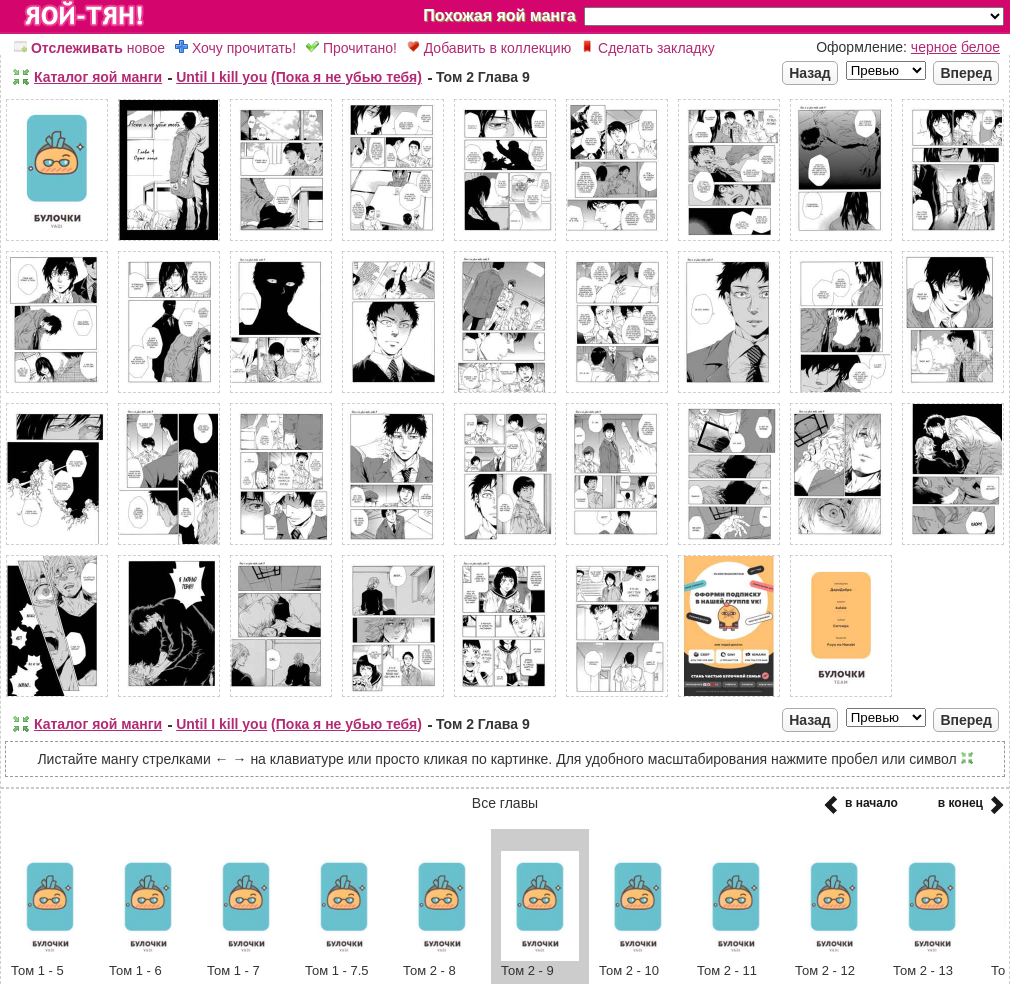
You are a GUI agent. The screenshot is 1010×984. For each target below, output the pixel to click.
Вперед (966, 73)
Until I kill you (221, 77)
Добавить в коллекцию (489, 48)
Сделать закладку (648, 48)
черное (934, 47)
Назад (810, 73)
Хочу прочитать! (235, 48)
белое (980, 47)
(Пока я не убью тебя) (346, 77)
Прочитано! (351, 48)
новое (89, 48)
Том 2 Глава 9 (483, 77)
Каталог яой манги (98, 77)
